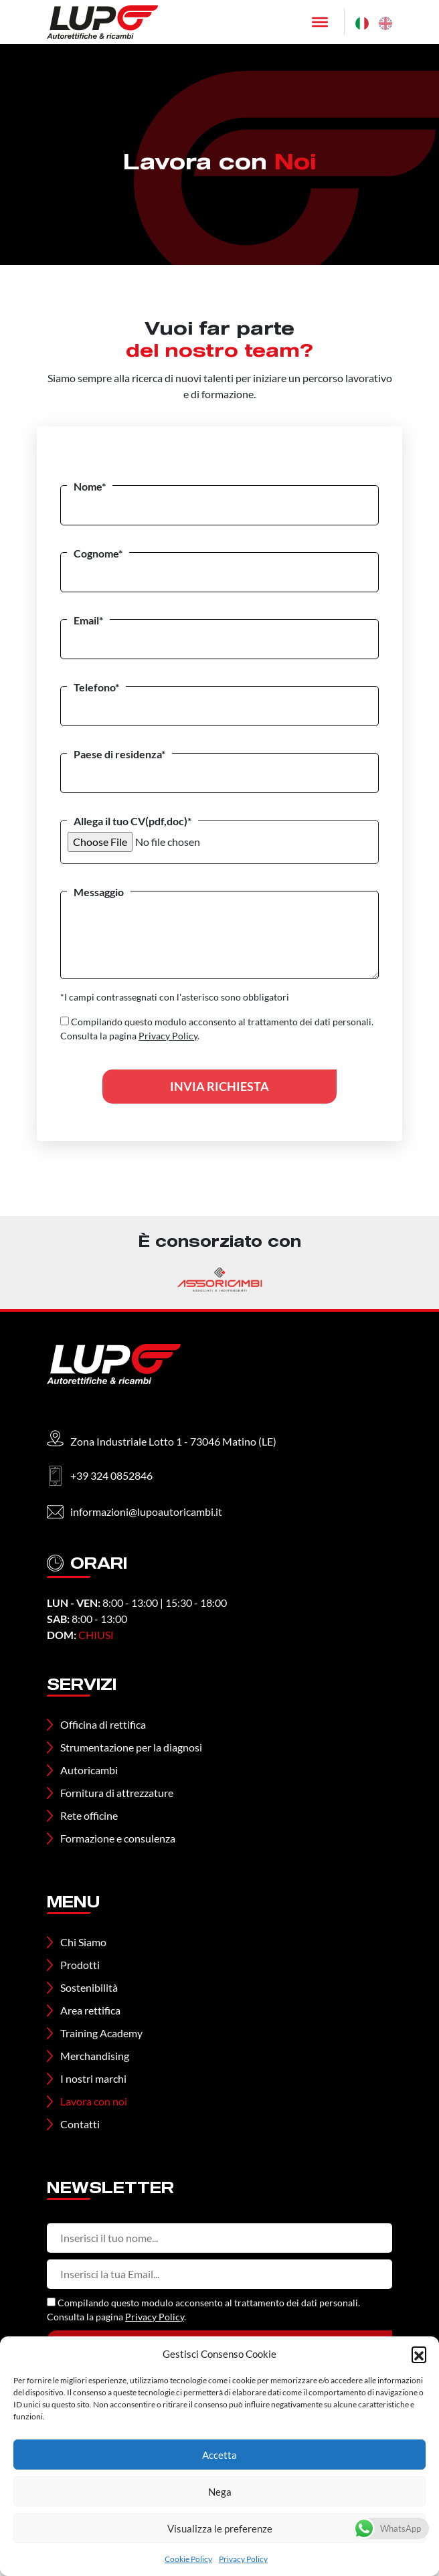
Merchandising (94, 2055)
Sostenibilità (89, 1987)
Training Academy (101, 2033)
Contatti (80, 2124)
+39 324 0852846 (111, 1475)
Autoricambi (89, 1770)
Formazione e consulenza (117, 1838)
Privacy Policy (243, 2559)
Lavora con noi (93, 2101)
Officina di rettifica (103, 1724)
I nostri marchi (93, 2078)
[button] (419, 2353)
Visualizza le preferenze (219, 2528)
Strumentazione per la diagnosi (131, 1747)
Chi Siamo (83, 1942)
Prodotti (80, 1964)
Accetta (219, 2455)
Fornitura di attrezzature (116, 1792)
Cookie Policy (188, 2559)
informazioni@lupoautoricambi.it (146, 1511)
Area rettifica (90, 2010)
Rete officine (89, 1815)
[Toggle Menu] (320, 22)
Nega (220, 2492)
